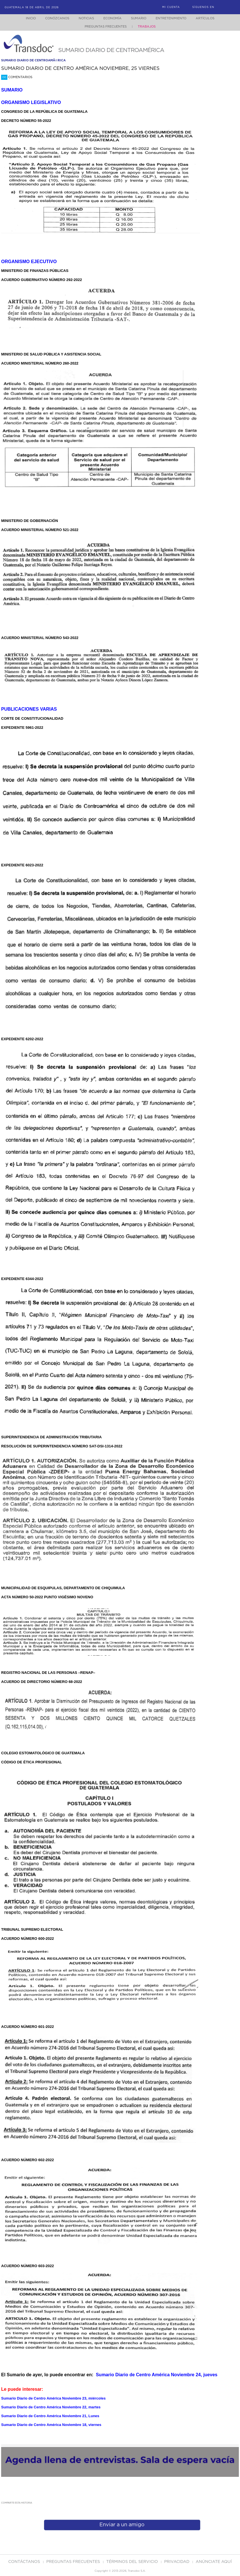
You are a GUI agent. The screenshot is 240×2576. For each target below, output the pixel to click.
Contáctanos (24, 2562)
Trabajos (147, 26)
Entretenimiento (173, 18)
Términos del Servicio (132, 2562)
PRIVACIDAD (177, 2562)
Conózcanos (52, 18)
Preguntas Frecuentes (106, 26)
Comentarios (16, 77)
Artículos (208, 18)
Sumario (139, 18)
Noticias (83, 18)
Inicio (25, 18)
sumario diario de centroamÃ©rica (33, 60)
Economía (111, 18)
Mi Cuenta (171, 7)
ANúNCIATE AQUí (214, 2562)
